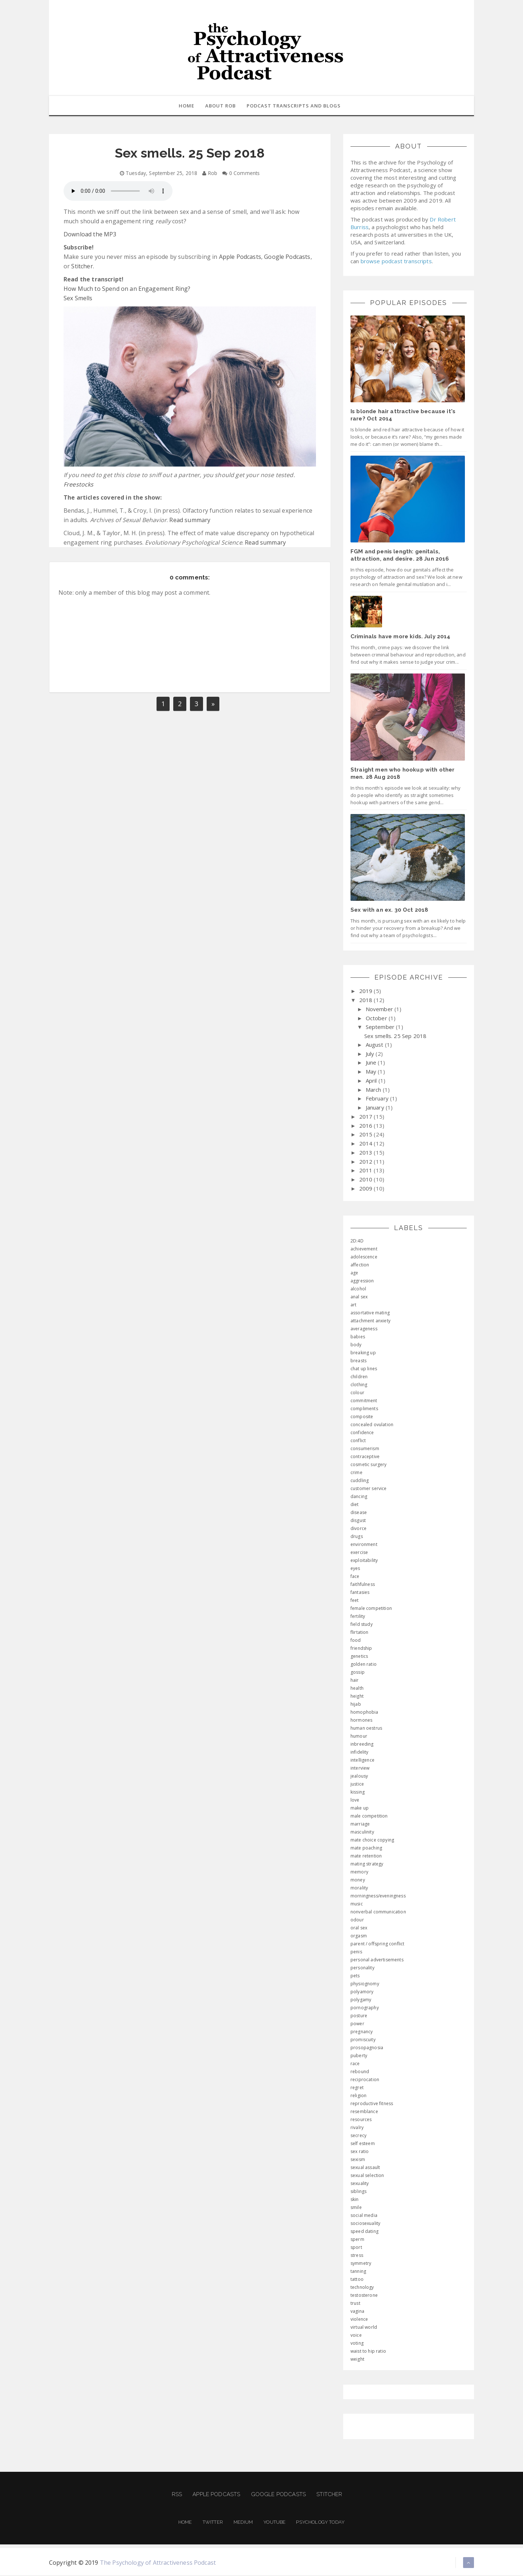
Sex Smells (78, 299)
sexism (357, 2160)
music (356, 1904)
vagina (357, 2312)
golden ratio (363, 1665)
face (355, 1577)
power (357, 2024)
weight (357, 2360)
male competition (369, 1817)
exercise (359, 1553)
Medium (243, 2523)
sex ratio (359, 2152)
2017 (366, 1117)
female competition (371, 1609)
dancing (358, 1497)
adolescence (363, 1257)
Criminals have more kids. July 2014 (400, 637)
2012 (366, 1162)
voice (356, 2336)
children (359, 1377)
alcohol (358, 1289)
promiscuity (363, 2040)
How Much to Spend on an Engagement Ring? (127, 289)
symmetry (360, 2264)
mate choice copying (372, 1841)
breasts (358, 1361)
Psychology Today (320, 2523)
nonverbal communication (378, 1912)
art (353, 1305)
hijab (355, 1705)
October (377, 1018)
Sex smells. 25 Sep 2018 (395, 1036)
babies (357, 1337)
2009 (366, 1189)
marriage (360, 1825)
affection (359, 1265)
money (357, 1880)
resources (361, 2120)
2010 (366, 1180)
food (355, 1641)
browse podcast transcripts (396, 261)
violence (359, 2320)
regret (357, 2088)
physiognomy (364, 1984)
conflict (358, 1441)
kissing (357, 1793)
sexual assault (365, 2168)
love (355, 1801)
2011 (366, 1171)
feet (354, 1601)
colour (357, 1393)
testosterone (364, 2296)
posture (358, 2016)
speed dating (364, 2232)
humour (358, 1737)
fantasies (359, 1593)
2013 (366, 1153)
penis (356, 1952)
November (380, 1009)
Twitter (213, 2523)
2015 (366, 1135)
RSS (177, 2495)
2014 (366, 1144)
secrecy (358, 2136)
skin (354, 2200)
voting (357, 2344)
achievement (363, 1249)
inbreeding (362, 1745)
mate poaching (366, 1848)
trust (355, 2304)
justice (357, 1785)
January (376, 1108)
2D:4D (357, 1241)
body (356, 1345)
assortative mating (370, 1313)
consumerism (364, 1449)
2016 (366, 1126)
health (357, 1689)
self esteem (362, 2144)
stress (356, 2256)
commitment (363, 1401)
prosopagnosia (366, 2048)
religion (358, 2096)
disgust (358, 1521)
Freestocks (79, 485)
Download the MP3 (90, 235)
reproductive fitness (371, 2104)
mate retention (366, 1856)
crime (356, 1473)
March (374, 1090)
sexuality (359, 2184)
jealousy (359, 1777)
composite (361, 1417)
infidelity (359, 1753)
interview (359, 1769)
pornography (364, 2008)
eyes (355, 1569)
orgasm (358, 1936)
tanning (358, 2272)
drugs (356, 1537)
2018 (366, 1000)
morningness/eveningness (378, 1896)
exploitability (364, 1561)
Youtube (274, 2523)
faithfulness (362, 1585)
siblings (358, 2192)
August (375, 1045)
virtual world (363, 2328)
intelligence (362, 1761)
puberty (358, 2056)
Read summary (189, 521)
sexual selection (367, 2176)
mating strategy (366, 1864)
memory (359, 1872)
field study (361, 1625)
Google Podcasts (287, 257)
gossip (357, 1673)
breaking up (363, 1353)
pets (355, 1976)
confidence (362, 1433)
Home (185, 2523)
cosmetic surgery (368, 1465)
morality (359, 1888)
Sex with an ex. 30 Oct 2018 (389, 910)
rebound (359, 2072)
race (355, 2064)
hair (354, 1681)
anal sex (359, 1297)
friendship (361, 1649)
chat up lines (363, 1369)
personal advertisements (377, 1960)
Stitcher (329, 2495)
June (372, 1063)
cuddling (359, 1481)
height (357, 1697)
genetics (359, 1657)
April (372, 1081)
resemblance (364, 2112)
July (371, 1054)
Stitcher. (82, 267)
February (378, 1099)
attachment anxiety (370, 1321)
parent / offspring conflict (377, 1944)
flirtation (359, 1633)
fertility (357, 1617)
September (381, 1027)
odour (357, 1920)
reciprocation (364, 2080)
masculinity (362, 1833)
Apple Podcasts (240, 257)
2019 (366, 991)
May (372, 1072)
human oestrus (366, 1729)
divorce (358, 1529)
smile (356, 2208)
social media (363, 2216)
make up (359, 1809)
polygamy (360, 2000)
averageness (363, 1329)
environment (363, 1545)
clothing (358, 1385)
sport (356, 2248)
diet (354, 1505)
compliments (364, 1409)
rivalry (357, 2128)
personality (362, 1968)
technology (362, 2288)
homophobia (364, 1713)
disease (358, 1513)
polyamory (361, 1992)
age (354, 1273)
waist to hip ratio (368, 2352)
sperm (357, 2240)
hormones (361, 1721)
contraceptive (365, 1457)
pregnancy (361, 2032)
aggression (362, 1281)
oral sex (358, 1928)
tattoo (357, 2280)
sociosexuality (365, 2224)
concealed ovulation (371, 1425)
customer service (368, 1489)
